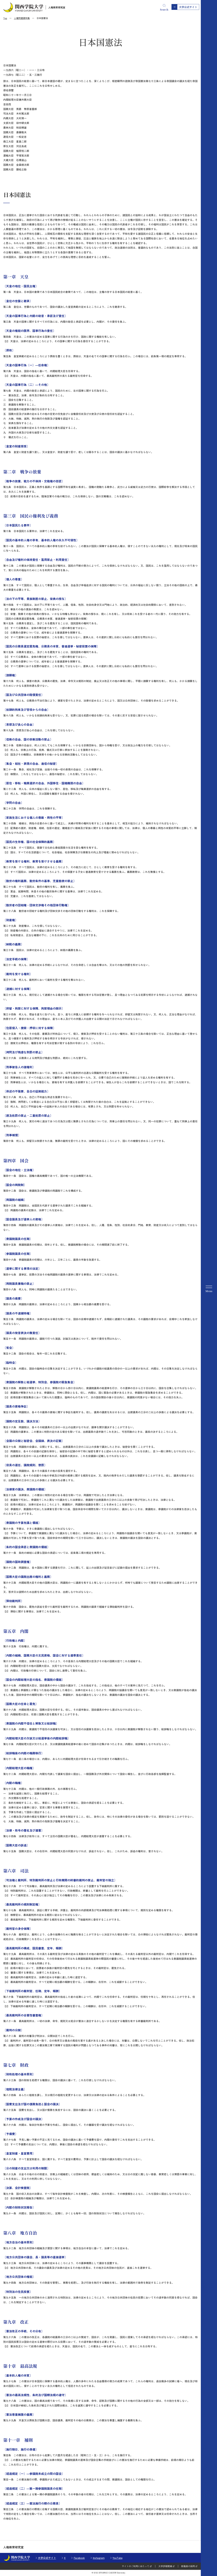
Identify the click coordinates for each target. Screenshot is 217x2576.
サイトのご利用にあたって (135, 2566)
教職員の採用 (188, 2566)
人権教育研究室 (56, 7)
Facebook (79, 2558)
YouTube (117, 2558)
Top (5, 18)
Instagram (99, 2558)
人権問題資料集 (22, 18)
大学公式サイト (47, 2558)
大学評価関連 (165, 2566)
